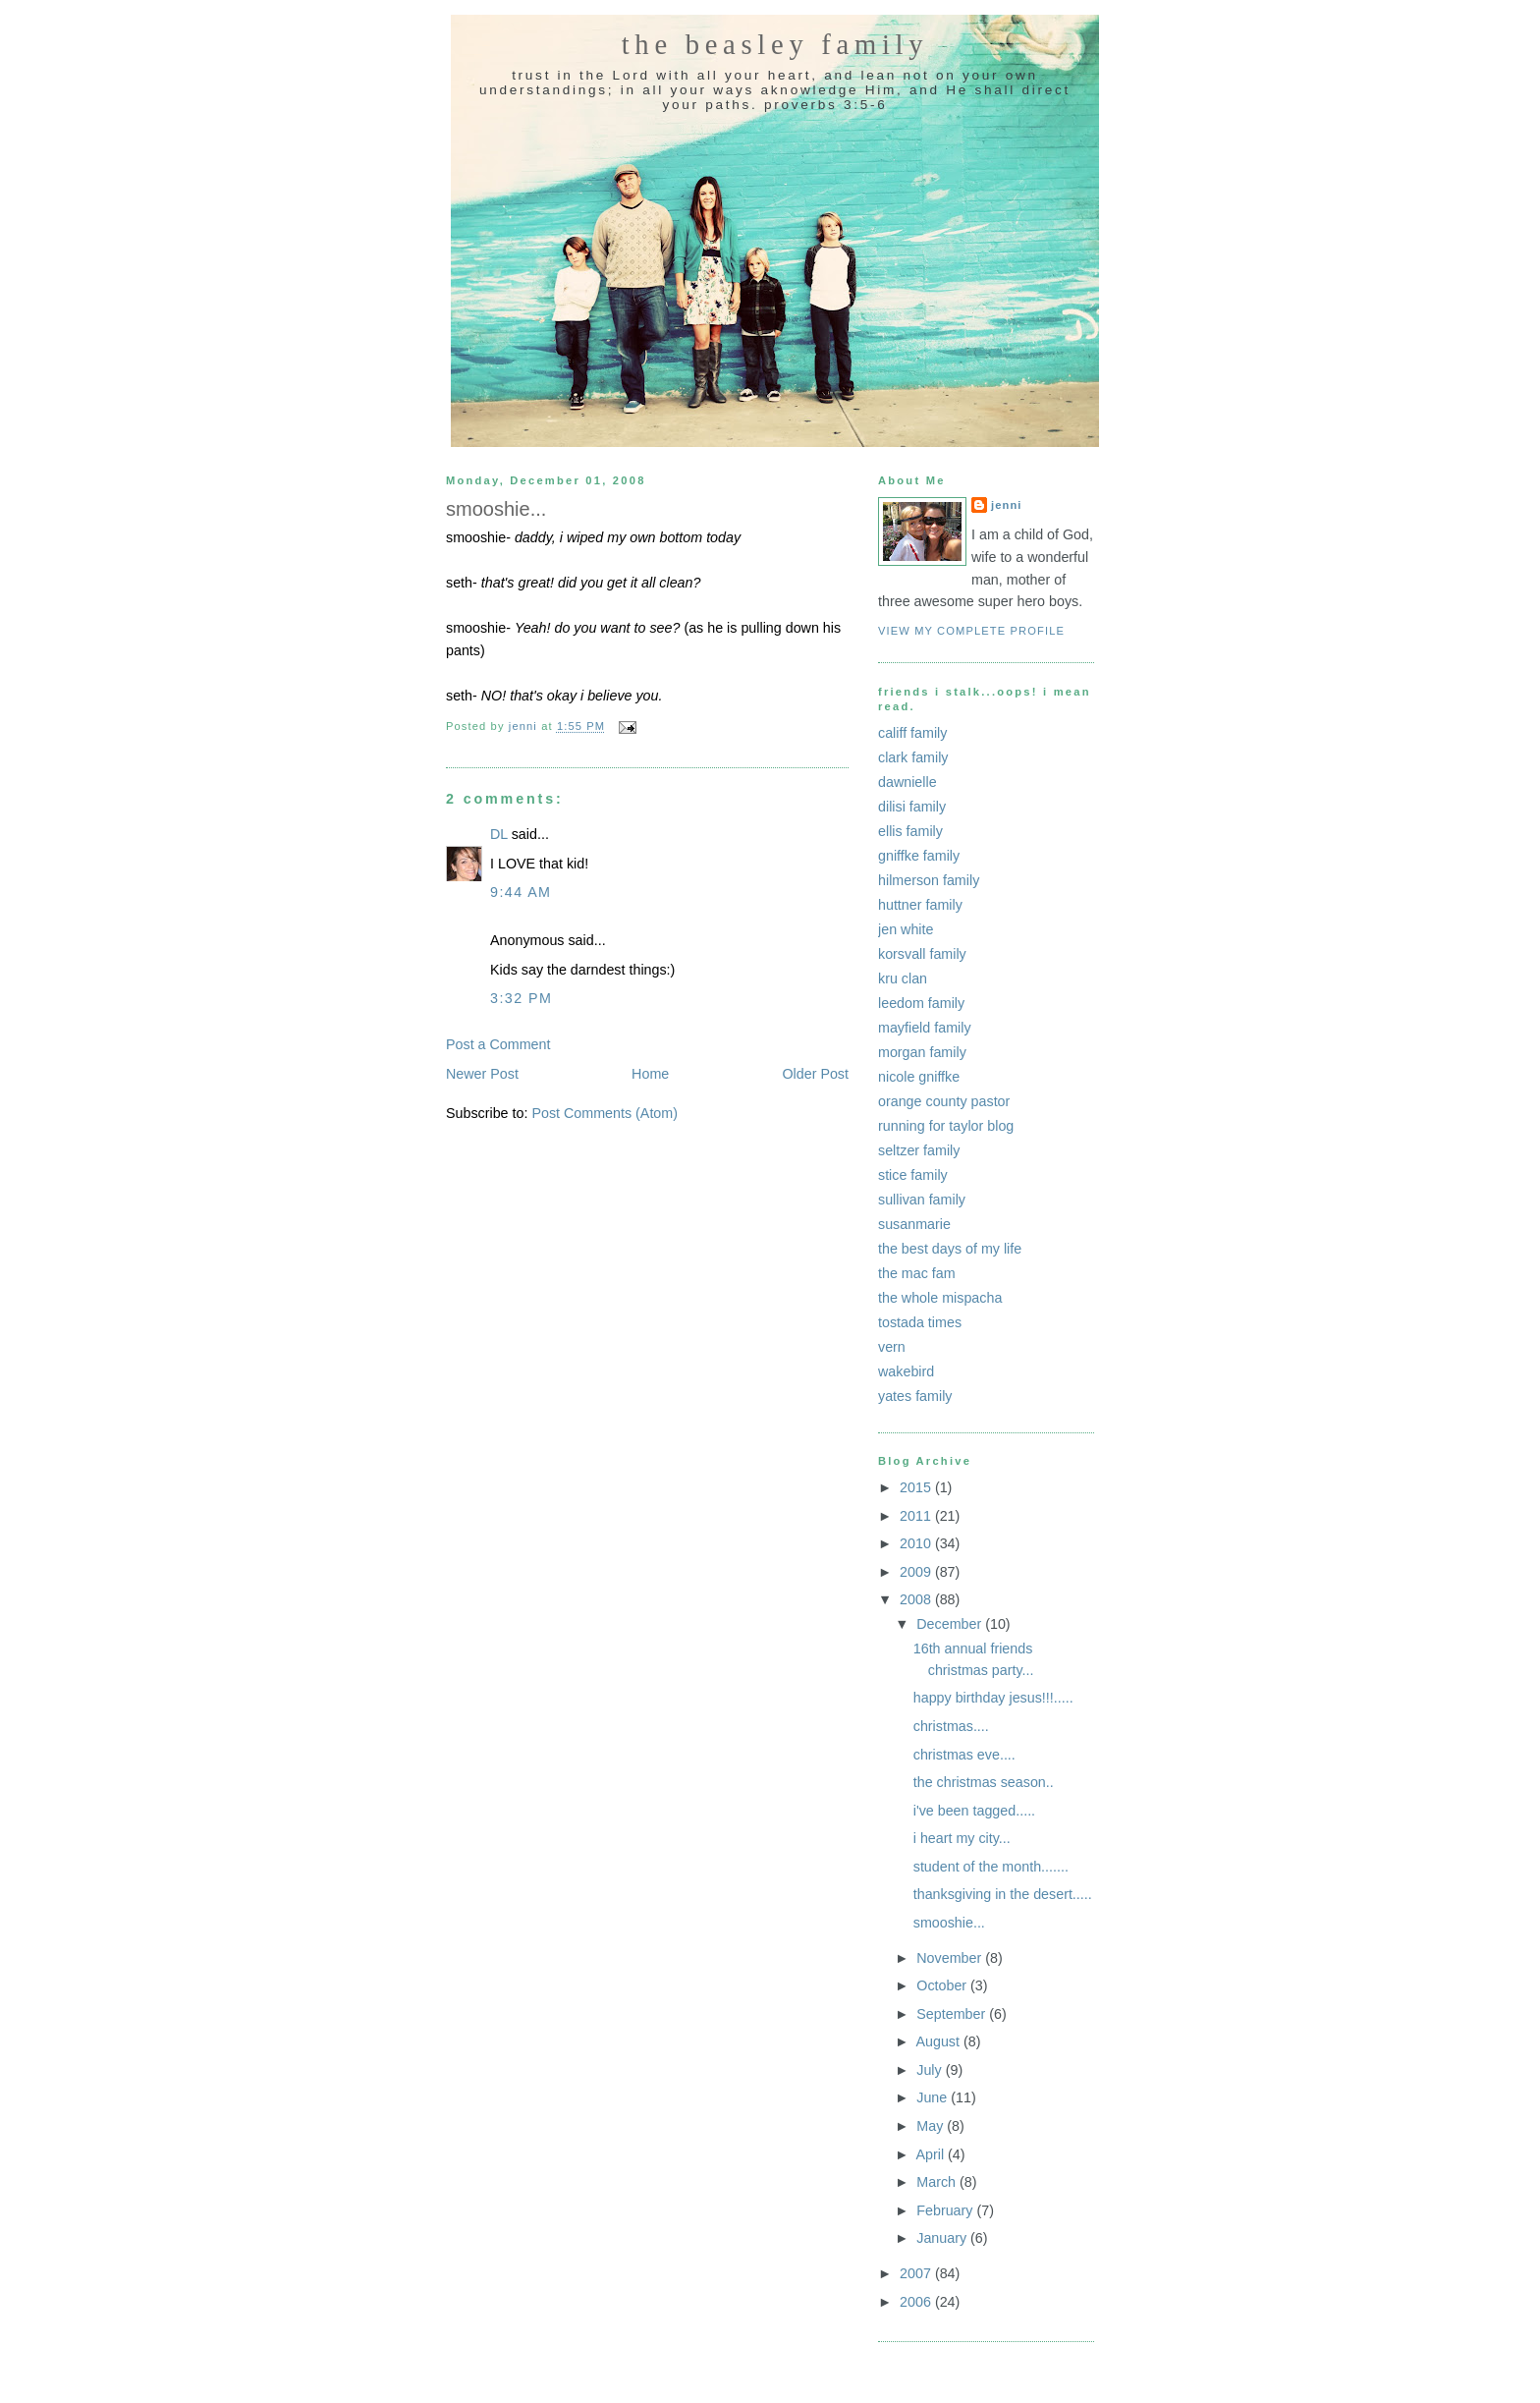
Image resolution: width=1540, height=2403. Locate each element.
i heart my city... (962, 1838)
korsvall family (922, 954)
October (943, 1985)
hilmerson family (928, 880)
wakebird (906, 1371)
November (950, 1958)
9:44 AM (520, 892)
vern (892, 1347)
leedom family (921, 1003)
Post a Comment (498, 1044)
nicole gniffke (919, 1077)
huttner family (920, 905)
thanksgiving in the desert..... (1002, 1894)
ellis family (910, 831)
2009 (917, 1572)
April (931, 2154)
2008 (917, 1599)
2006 (917, 2302)
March (938, 2182)
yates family (915, 1396)
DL (499, 834)
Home (650, 1074)
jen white (905, 929)
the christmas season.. (983, 1782)
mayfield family (924, 1027)
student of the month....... (991, 1866)
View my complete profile (971, 631)
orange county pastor (944, 1101)
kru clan (902, 978)
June (933, 2097)
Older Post (815, 1074)
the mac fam (917, 1273)
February (946, 2210)
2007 (917, 2273)
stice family (913, 1175)
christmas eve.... (964, 1754)
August (938, 2041)
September (952, 2014)
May (931, 2126)
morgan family (922, 1052)
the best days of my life (949, 1249)
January (943, 2238)
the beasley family (775, 44)
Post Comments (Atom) (604, 1113)
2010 (917, 1543)
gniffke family (919, 856)
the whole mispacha (940, 1298)
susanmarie (914, 1224)
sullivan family (921, 1199)
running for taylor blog (946, 1126)
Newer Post (482, 1074)
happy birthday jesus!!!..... (993, 1697)
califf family (912, 733)
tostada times (920, 1322)
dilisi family (912, 806)
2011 (917, 1516)
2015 (917, 1487)
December (950, 1624)
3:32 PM (521, 998)
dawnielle (907, 782)
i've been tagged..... (974, 1810)
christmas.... (951, 1726)
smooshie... (949, 1922)
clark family (913, 757)
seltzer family (919, 1150)
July (930, 2070)
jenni (1006, 505)
